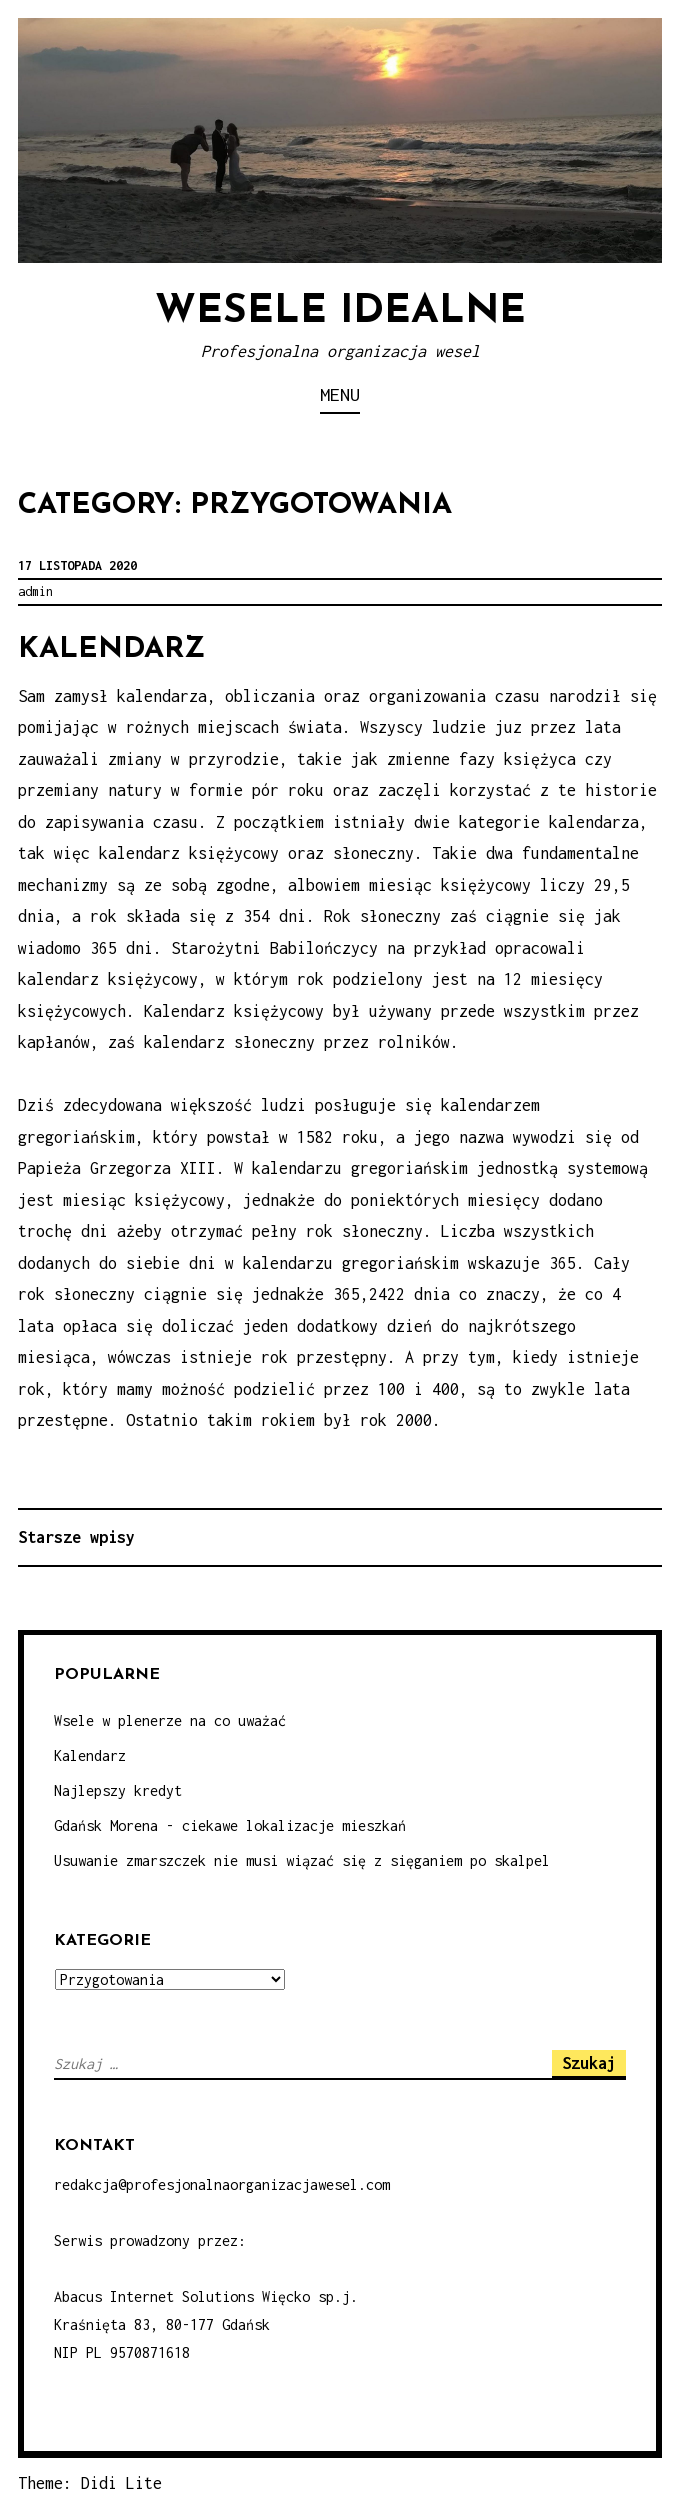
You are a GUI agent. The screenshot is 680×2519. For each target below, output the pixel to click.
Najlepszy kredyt (118, 1790)
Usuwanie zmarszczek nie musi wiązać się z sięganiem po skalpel (302, 1860)
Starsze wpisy (76, 1537)
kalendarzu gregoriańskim (351, 1263)
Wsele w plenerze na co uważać (170, 1720)
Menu (340, 394)
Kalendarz (111, 649)
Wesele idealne (340, 312)
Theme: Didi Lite (90, 2483)
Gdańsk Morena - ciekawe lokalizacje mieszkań (230, 1825)
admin (35, 591)
